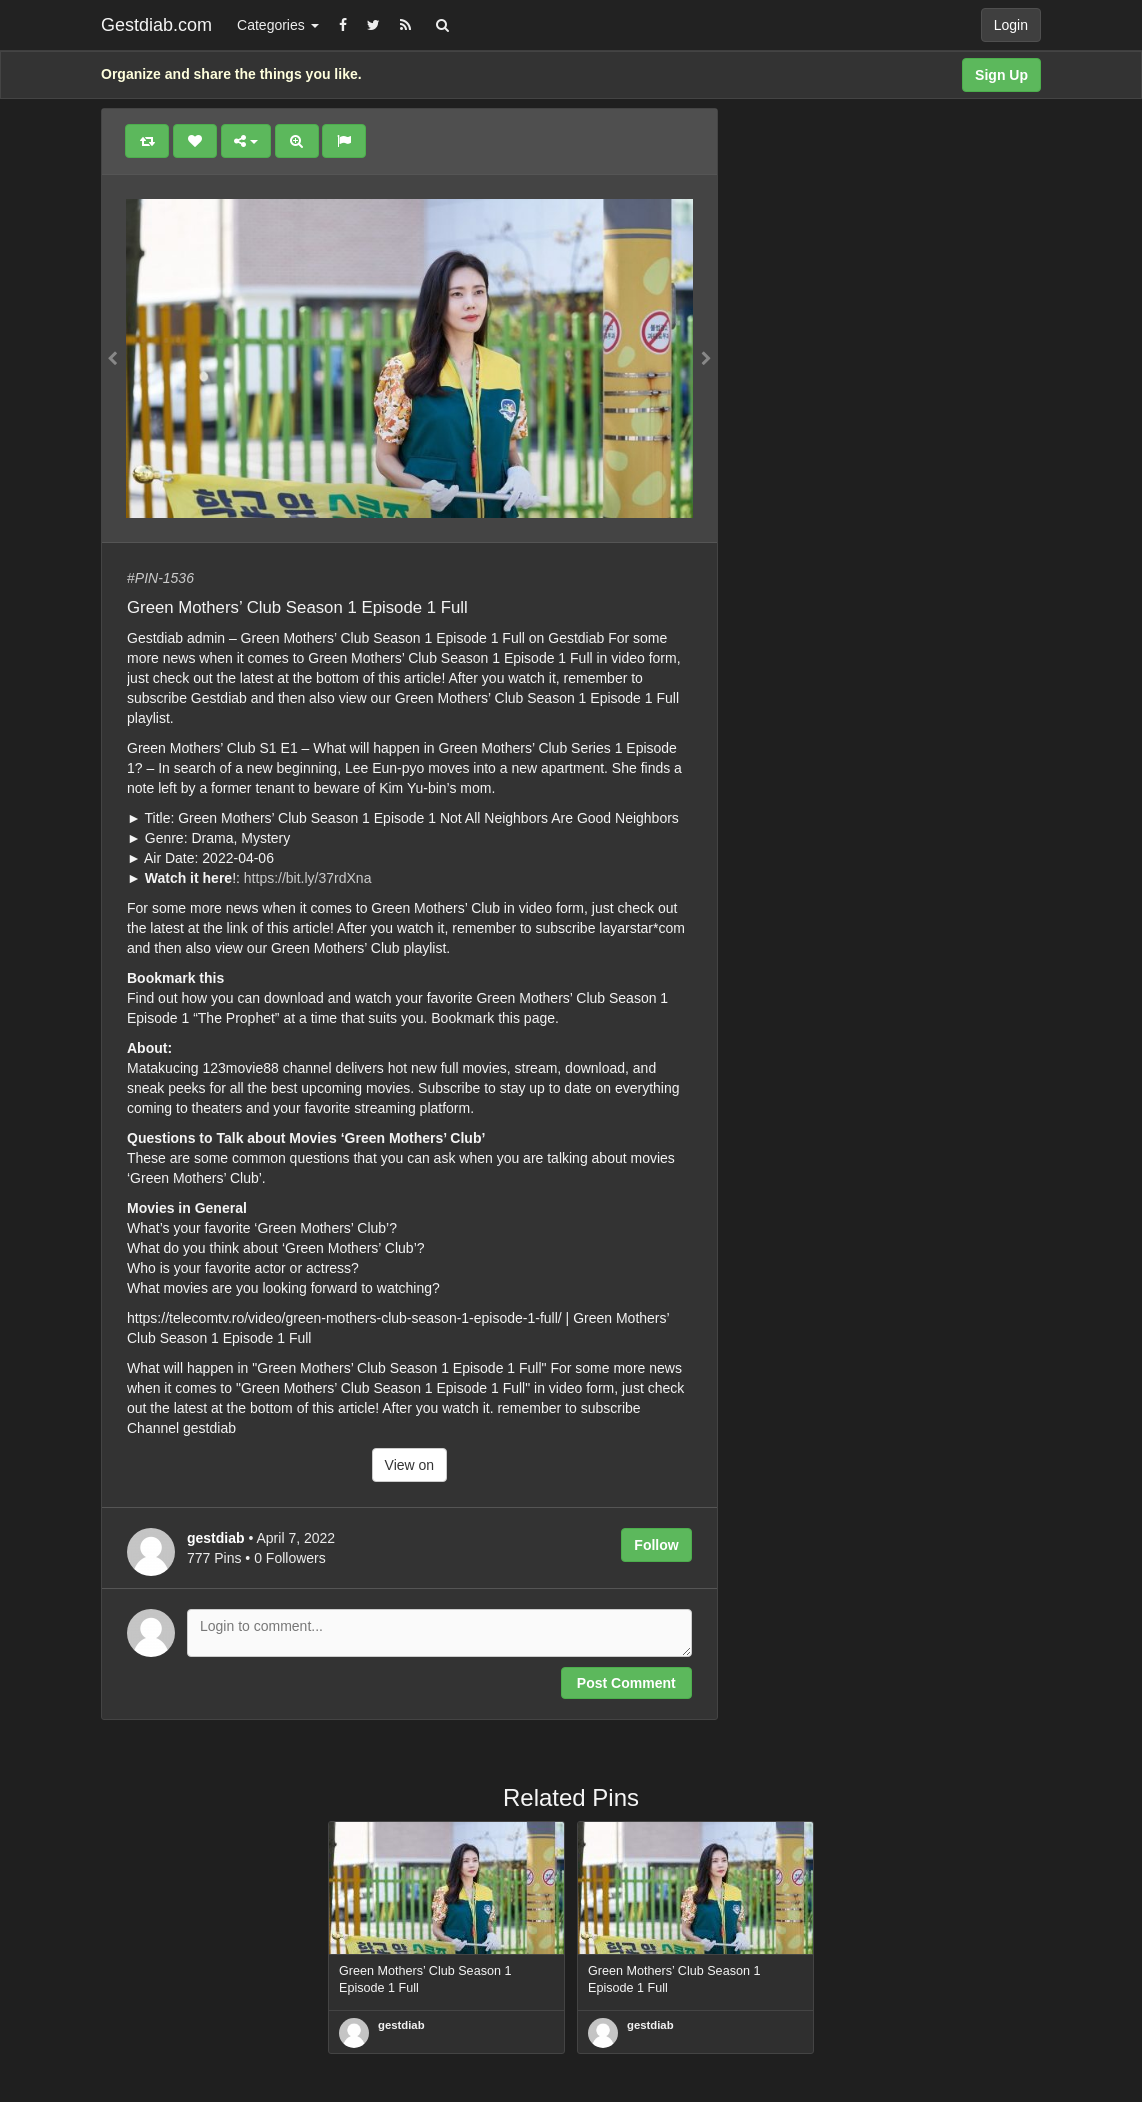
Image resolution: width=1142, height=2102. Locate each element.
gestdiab (401, 2025)
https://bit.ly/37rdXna (308, 878)
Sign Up (1001, 75)
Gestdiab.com (156, 25)
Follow (656, 1545)
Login (1011, 25)
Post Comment (626, 1683)
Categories (278, 25)
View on (410, 1465)
